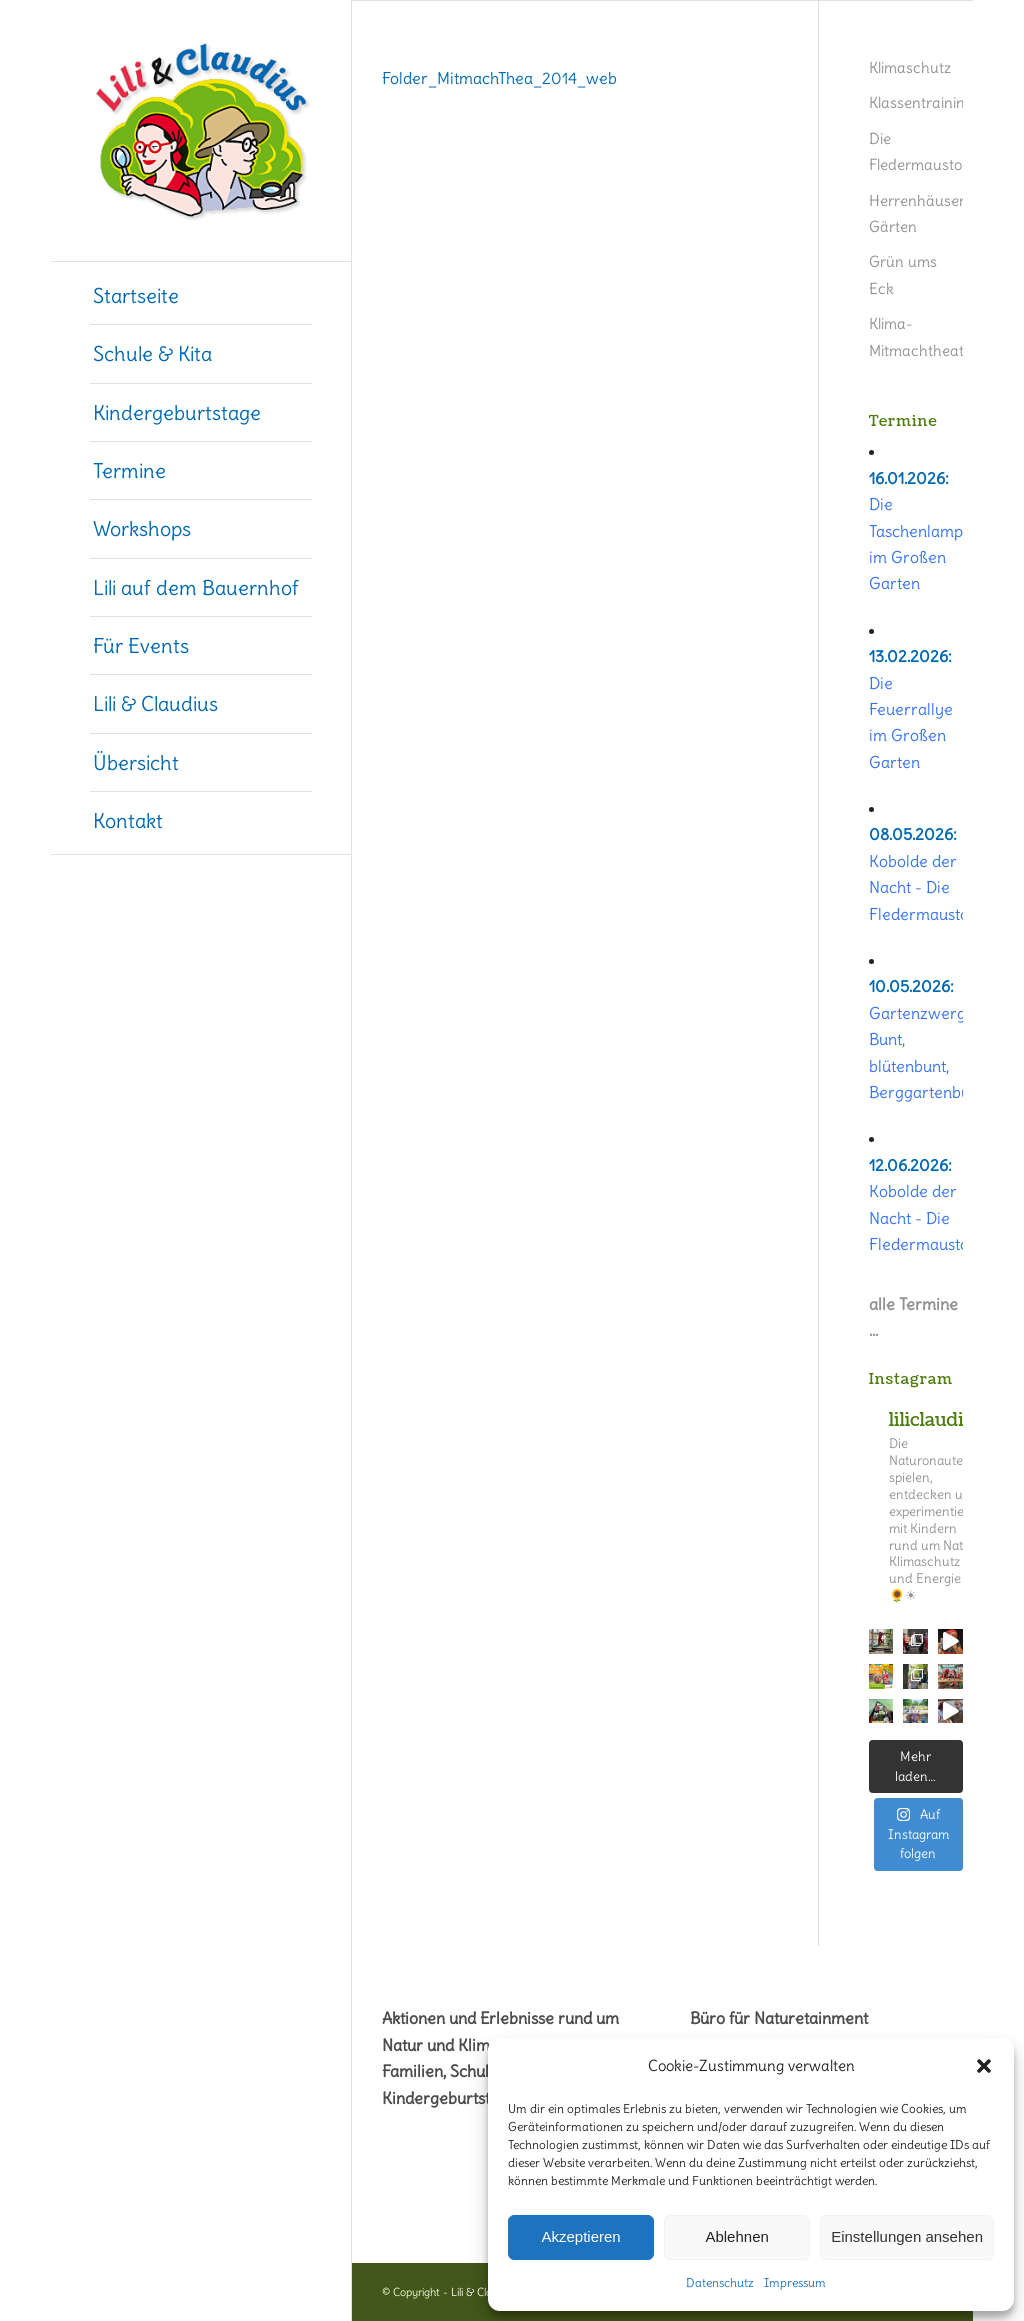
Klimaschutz (910, 67)
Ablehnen (736, 2236)
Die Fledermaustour (916, 151)
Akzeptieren (580, 2236)
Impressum (795, 2282)
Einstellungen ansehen (907, 2236)
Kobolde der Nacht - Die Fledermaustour (927, 887)
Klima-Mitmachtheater (916, 336)
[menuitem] (201, 296)
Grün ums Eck (903, 274)
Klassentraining (916, 102)
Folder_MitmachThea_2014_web (499, 78)
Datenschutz (720, 2282)
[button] (984, 2066)
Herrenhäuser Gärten (916, 213)
